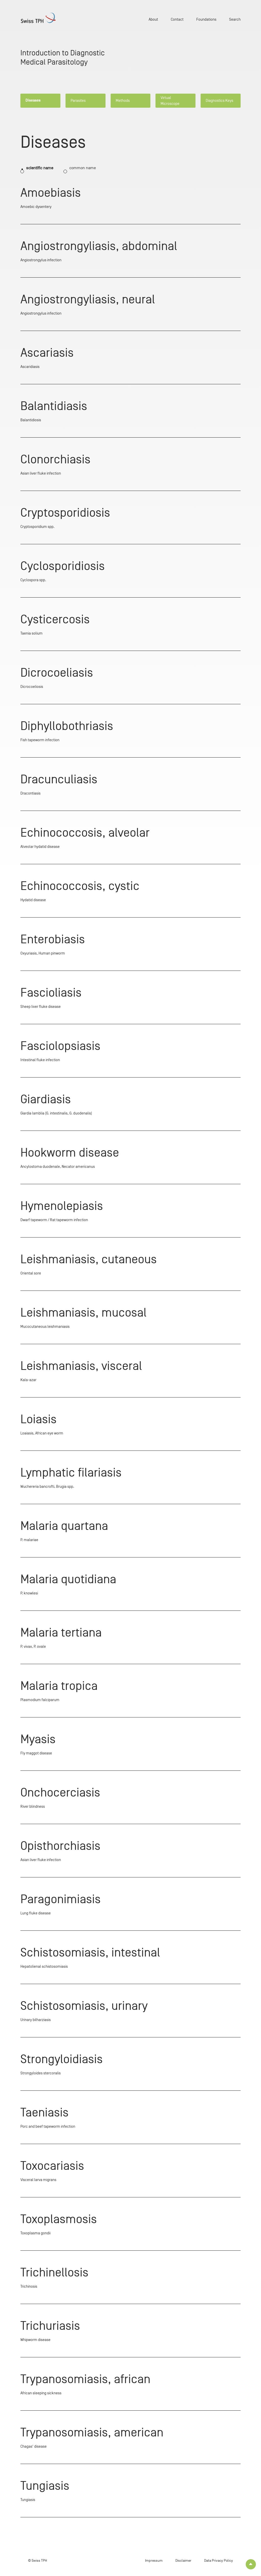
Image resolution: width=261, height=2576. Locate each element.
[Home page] (38, 18)
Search (235, 19)
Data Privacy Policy (218, 2560)
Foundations (206, 19)
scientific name (39, 168)
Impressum (154, 2560)
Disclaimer (183, 2560)
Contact (177, 19)
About (153, 19)
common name (82, 168)
